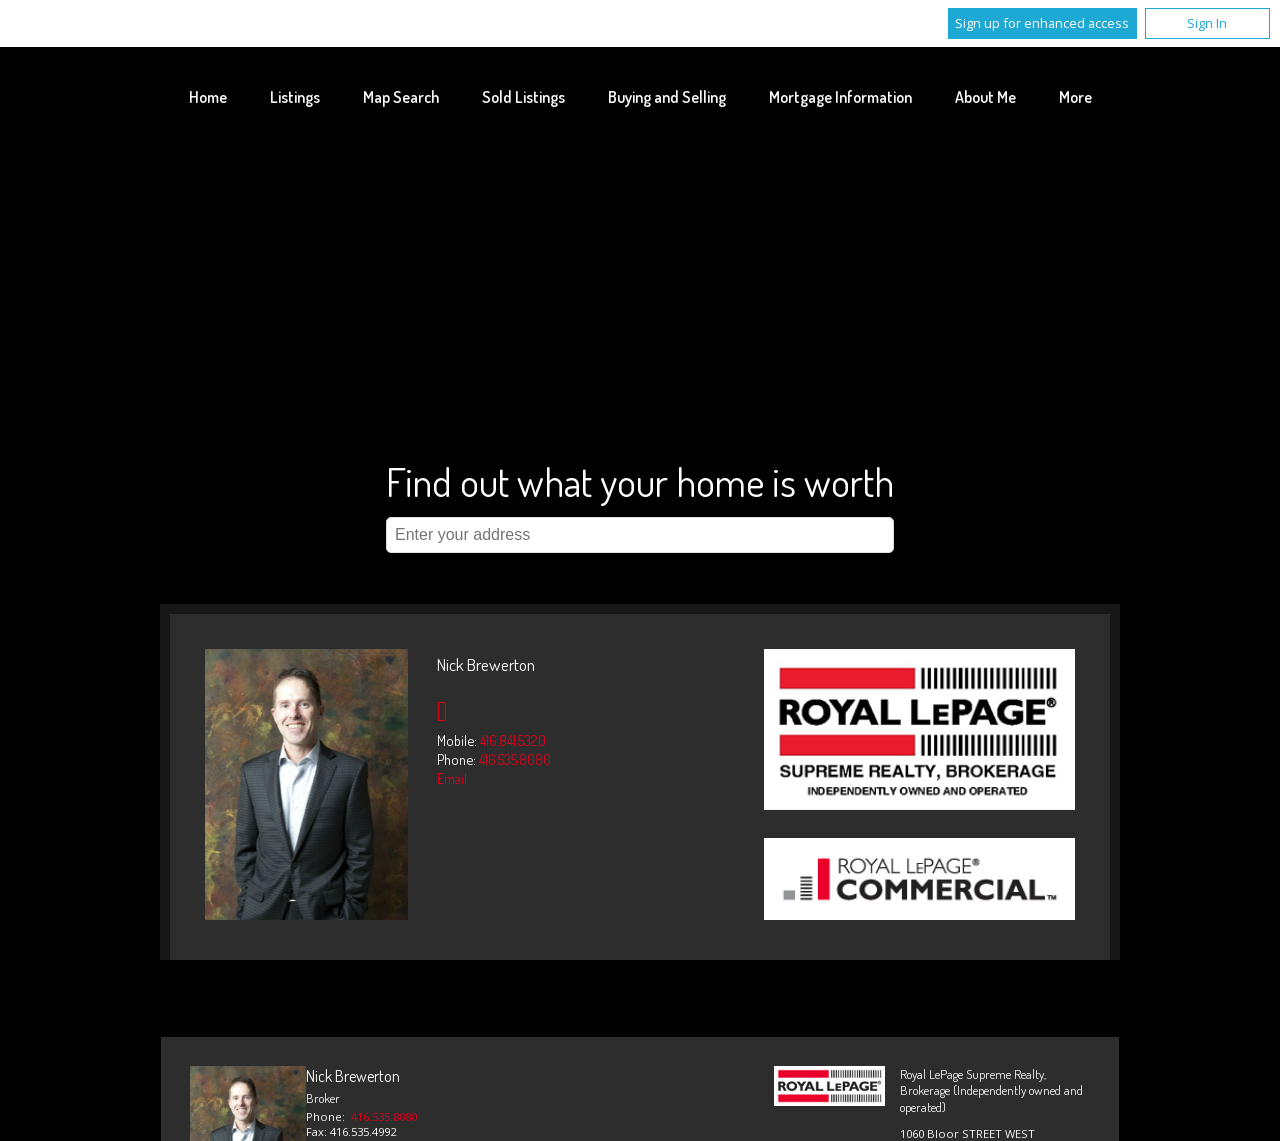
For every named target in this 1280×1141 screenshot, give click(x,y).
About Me (985, 97)
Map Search (401, 97)
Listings (295, 97)
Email (452, 778)
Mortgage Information (840, 97)
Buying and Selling (667, 97)
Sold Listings (523, 97)
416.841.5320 (513, 740)
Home (208, 97)
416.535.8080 (515, 759)
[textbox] (640, 535)
